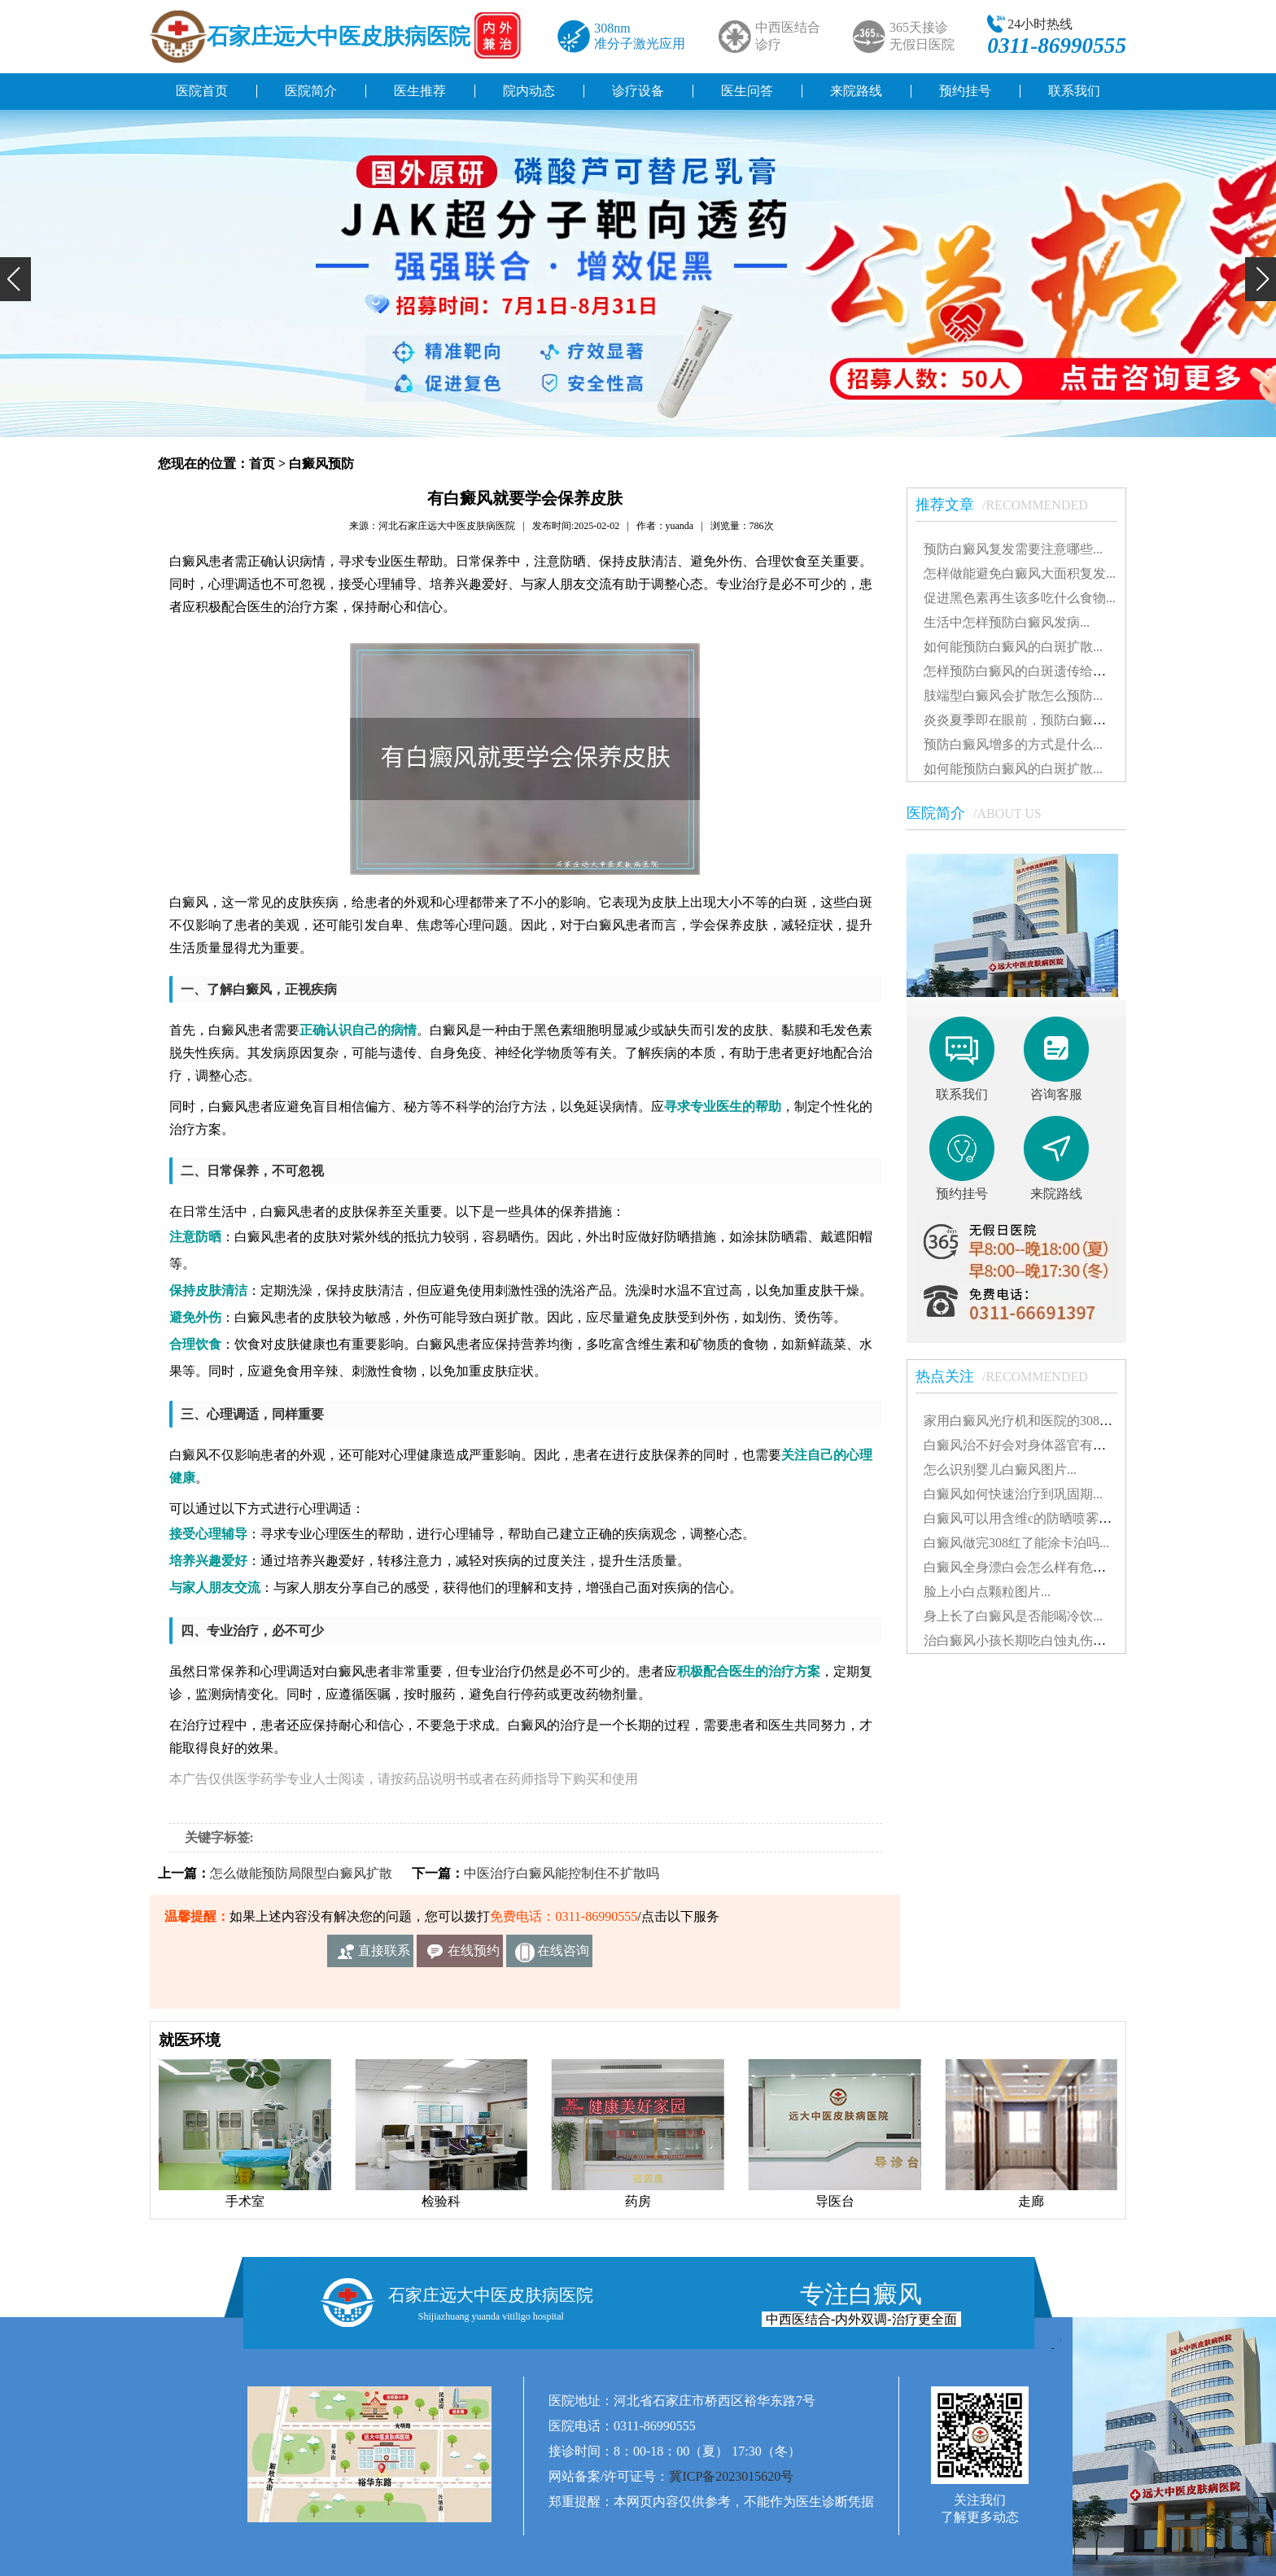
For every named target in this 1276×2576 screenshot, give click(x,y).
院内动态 (529, 91)
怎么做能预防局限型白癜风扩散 (301, 1873)
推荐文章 (1009, 504)
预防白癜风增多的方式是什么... (1013, 744)
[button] (15, 279)
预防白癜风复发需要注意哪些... (1013, 549)
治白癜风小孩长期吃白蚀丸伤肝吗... (1026, 1640)
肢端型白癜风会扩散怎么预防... (1013, 695)
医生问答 (747, 91)
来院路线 (856, 91)
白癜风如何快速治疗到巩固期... (1013, 1494)
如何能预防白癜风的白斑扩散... (1013, 647)
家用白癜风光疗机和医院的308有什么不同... (1049, 1421)
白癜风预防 (321, 463)
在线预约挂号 (474, 1955)
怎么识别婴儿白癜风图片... (1000, 1469)
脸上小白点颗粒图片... (987, 1592)
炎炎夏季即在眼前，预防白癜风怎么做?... (1042, 720)
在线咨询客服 (563, 1955)
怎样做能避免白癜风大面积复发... (1020, 573)
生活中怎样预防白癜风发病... (1007, 622)
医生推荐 (420, 91)
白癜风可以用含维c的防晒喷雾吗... (1022, 1518)
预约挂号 (965, 91)
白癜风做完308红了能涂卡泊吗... (1016, 1543)
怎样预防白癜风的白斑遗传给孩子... (1026, 671)
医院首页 (202, 91)
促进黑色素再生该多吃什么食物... (1020, 598)
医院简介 (311, 91)
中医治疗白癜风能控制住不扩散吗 (561, 1873)
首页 (262, 463)
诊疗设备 (638, 91)
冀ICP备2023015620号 (731, 2476)
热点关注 (1009, 1376)
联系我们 (1074, 91)
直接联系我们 (384, 1955)
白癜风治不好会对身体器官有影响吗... (1033, 1445)
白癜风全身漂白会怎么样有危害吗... (1026, 1567)
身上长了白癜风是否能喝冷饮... (1013, 1616)
